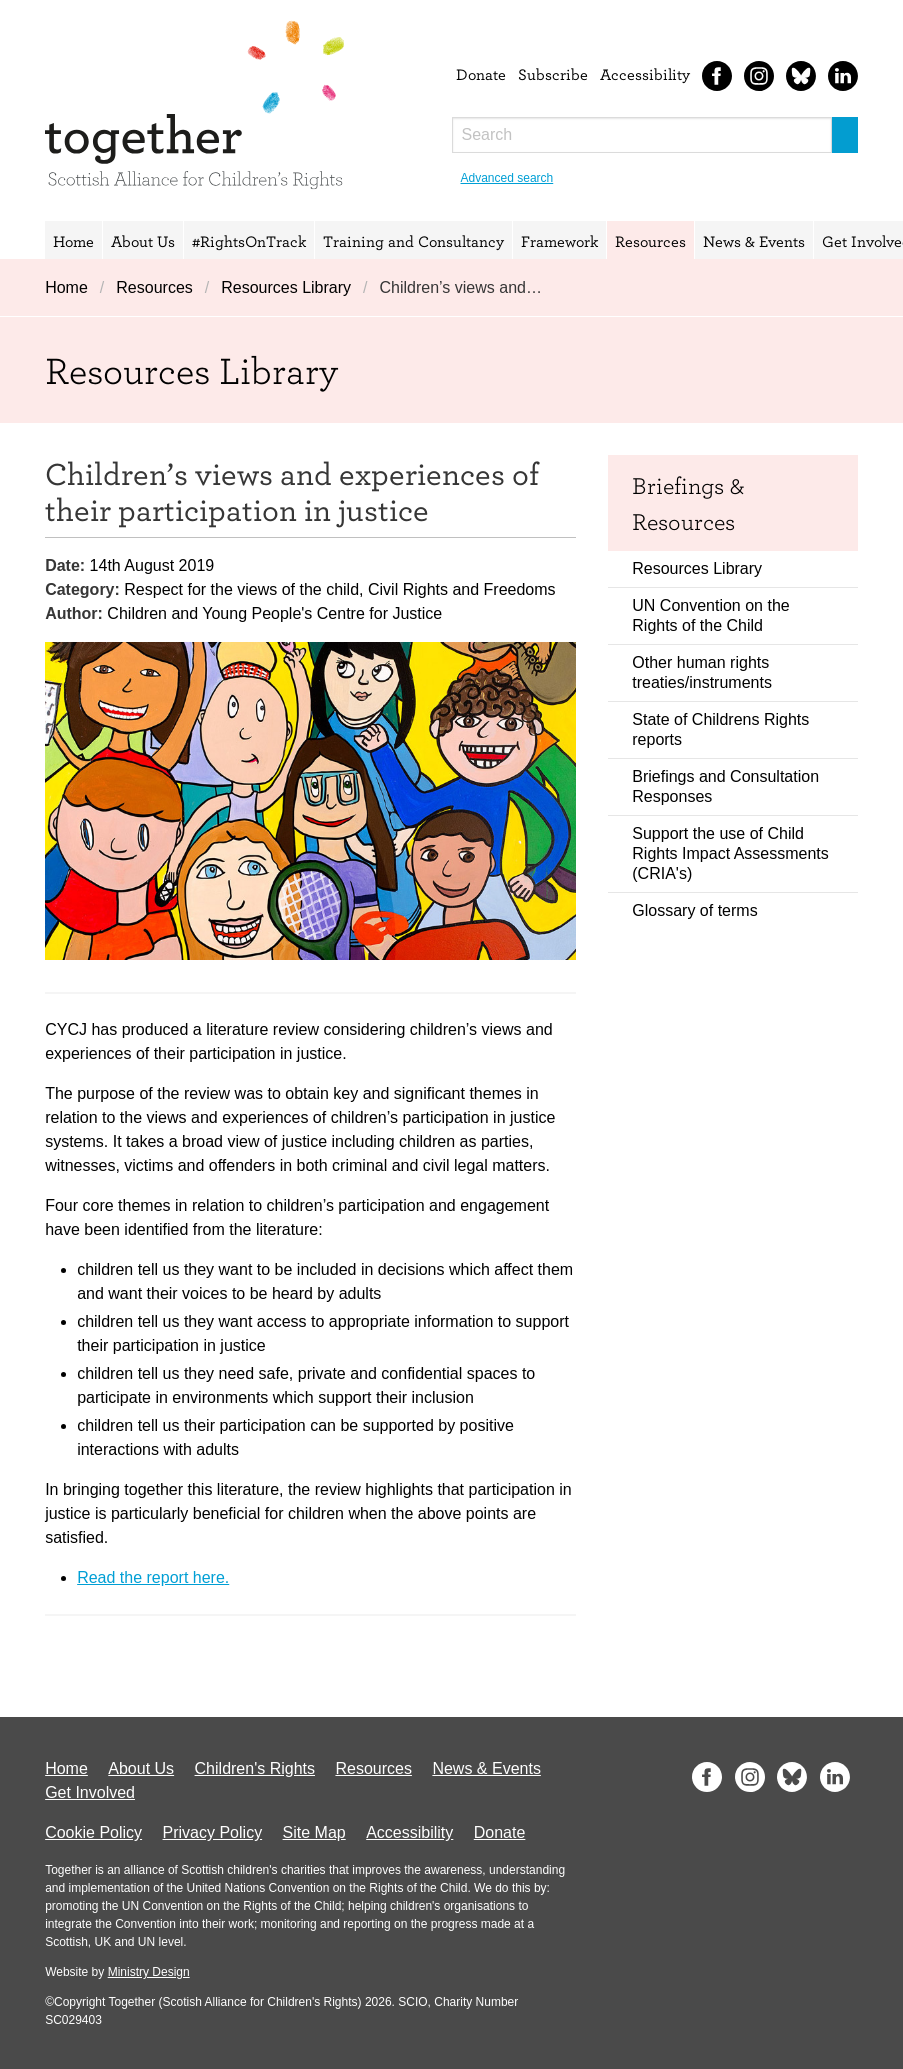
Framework (559, 241)
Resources (650, 241)
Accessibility (645, 74)
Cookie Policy (93, 1832)
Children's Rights (255, 1768)
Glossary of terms (694, 910)
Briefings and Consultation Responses (725, 786)
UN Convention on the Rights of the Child (710, 615)
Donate (481, 74)
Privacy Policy (213, 1832)
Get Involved (90, 1792)
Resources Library (286, 287)
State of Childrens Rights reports (720, 729)
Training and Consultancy (413, 241)
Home (73, 241)
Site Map (314, 1832)
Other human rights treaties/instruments (702, 672)
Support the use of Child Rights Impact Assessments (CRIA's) (730, 853)
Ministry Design (149, 1972)
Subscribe (553, 74)
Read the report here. (153, 1577)
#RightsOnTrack (249, 241)
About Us (143, 241)
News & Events (754, 241)
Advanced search (507, 178)
